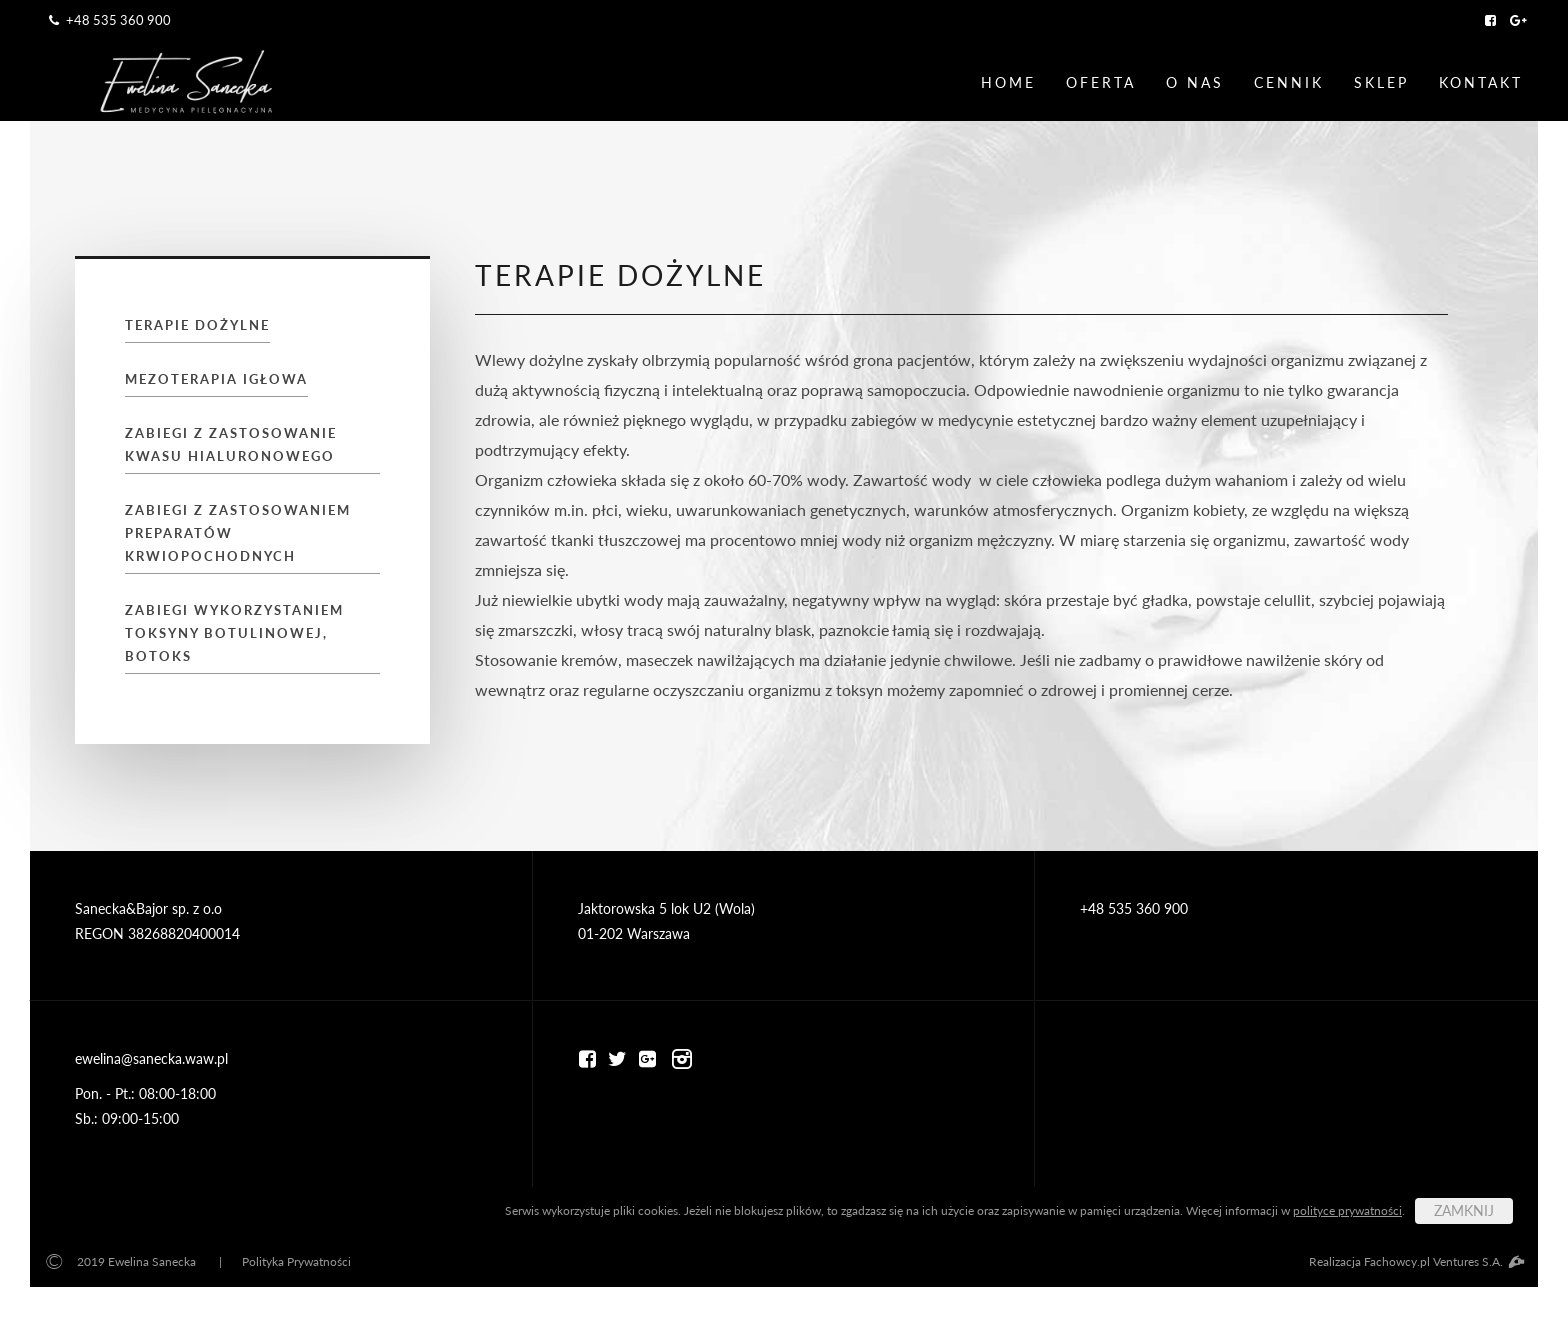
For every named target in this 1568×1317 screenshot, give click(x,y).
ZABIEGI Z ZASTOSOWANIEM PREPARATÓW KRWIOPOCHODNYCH (238, 533)
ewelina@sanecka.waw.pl (151, 1058)
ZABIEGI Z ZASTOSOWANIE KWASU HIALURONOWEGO (231, 444)
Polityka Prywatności (296, 1261)
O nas (1195, 82)
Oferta (1101, 82)
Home (1008, 82)
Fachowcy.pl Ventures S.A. (1443, 1261)
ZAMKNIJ (1464, 1210)
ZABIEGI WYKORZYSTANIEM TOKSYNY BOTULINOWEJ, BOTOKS (234, 633)
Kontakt (1481, 82)
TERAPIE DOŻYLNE (197, 325)
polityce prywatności (1347, 1210)
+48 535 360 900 (108, 20)
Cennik (1289, 82)
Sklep (1381, 82)
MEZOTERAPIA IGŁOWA (216, 379)
